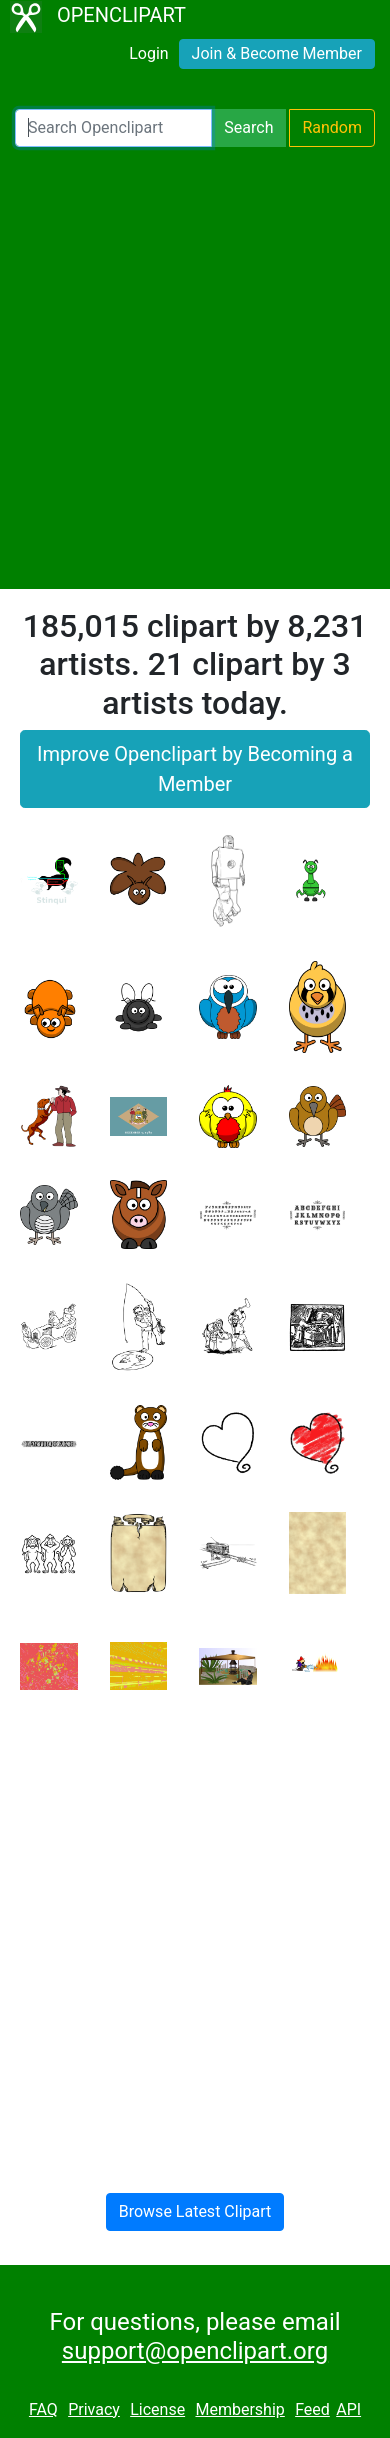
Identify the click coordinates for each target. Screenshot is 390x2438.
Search (248, 127)
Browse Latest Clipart (195, 2211)
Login (148, 53)
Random (332, 127)
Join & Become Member (277, 53)
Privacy (94, 2409)
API (348, 2409)
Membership (239, 2409)
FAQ (43, 2409)
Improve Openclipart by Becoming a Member (195, 769)
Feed (312, 2409)
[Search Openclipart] (113, 128)
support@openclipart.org (195, 2351)
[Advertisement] (195, 368)
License (157, 2409)
